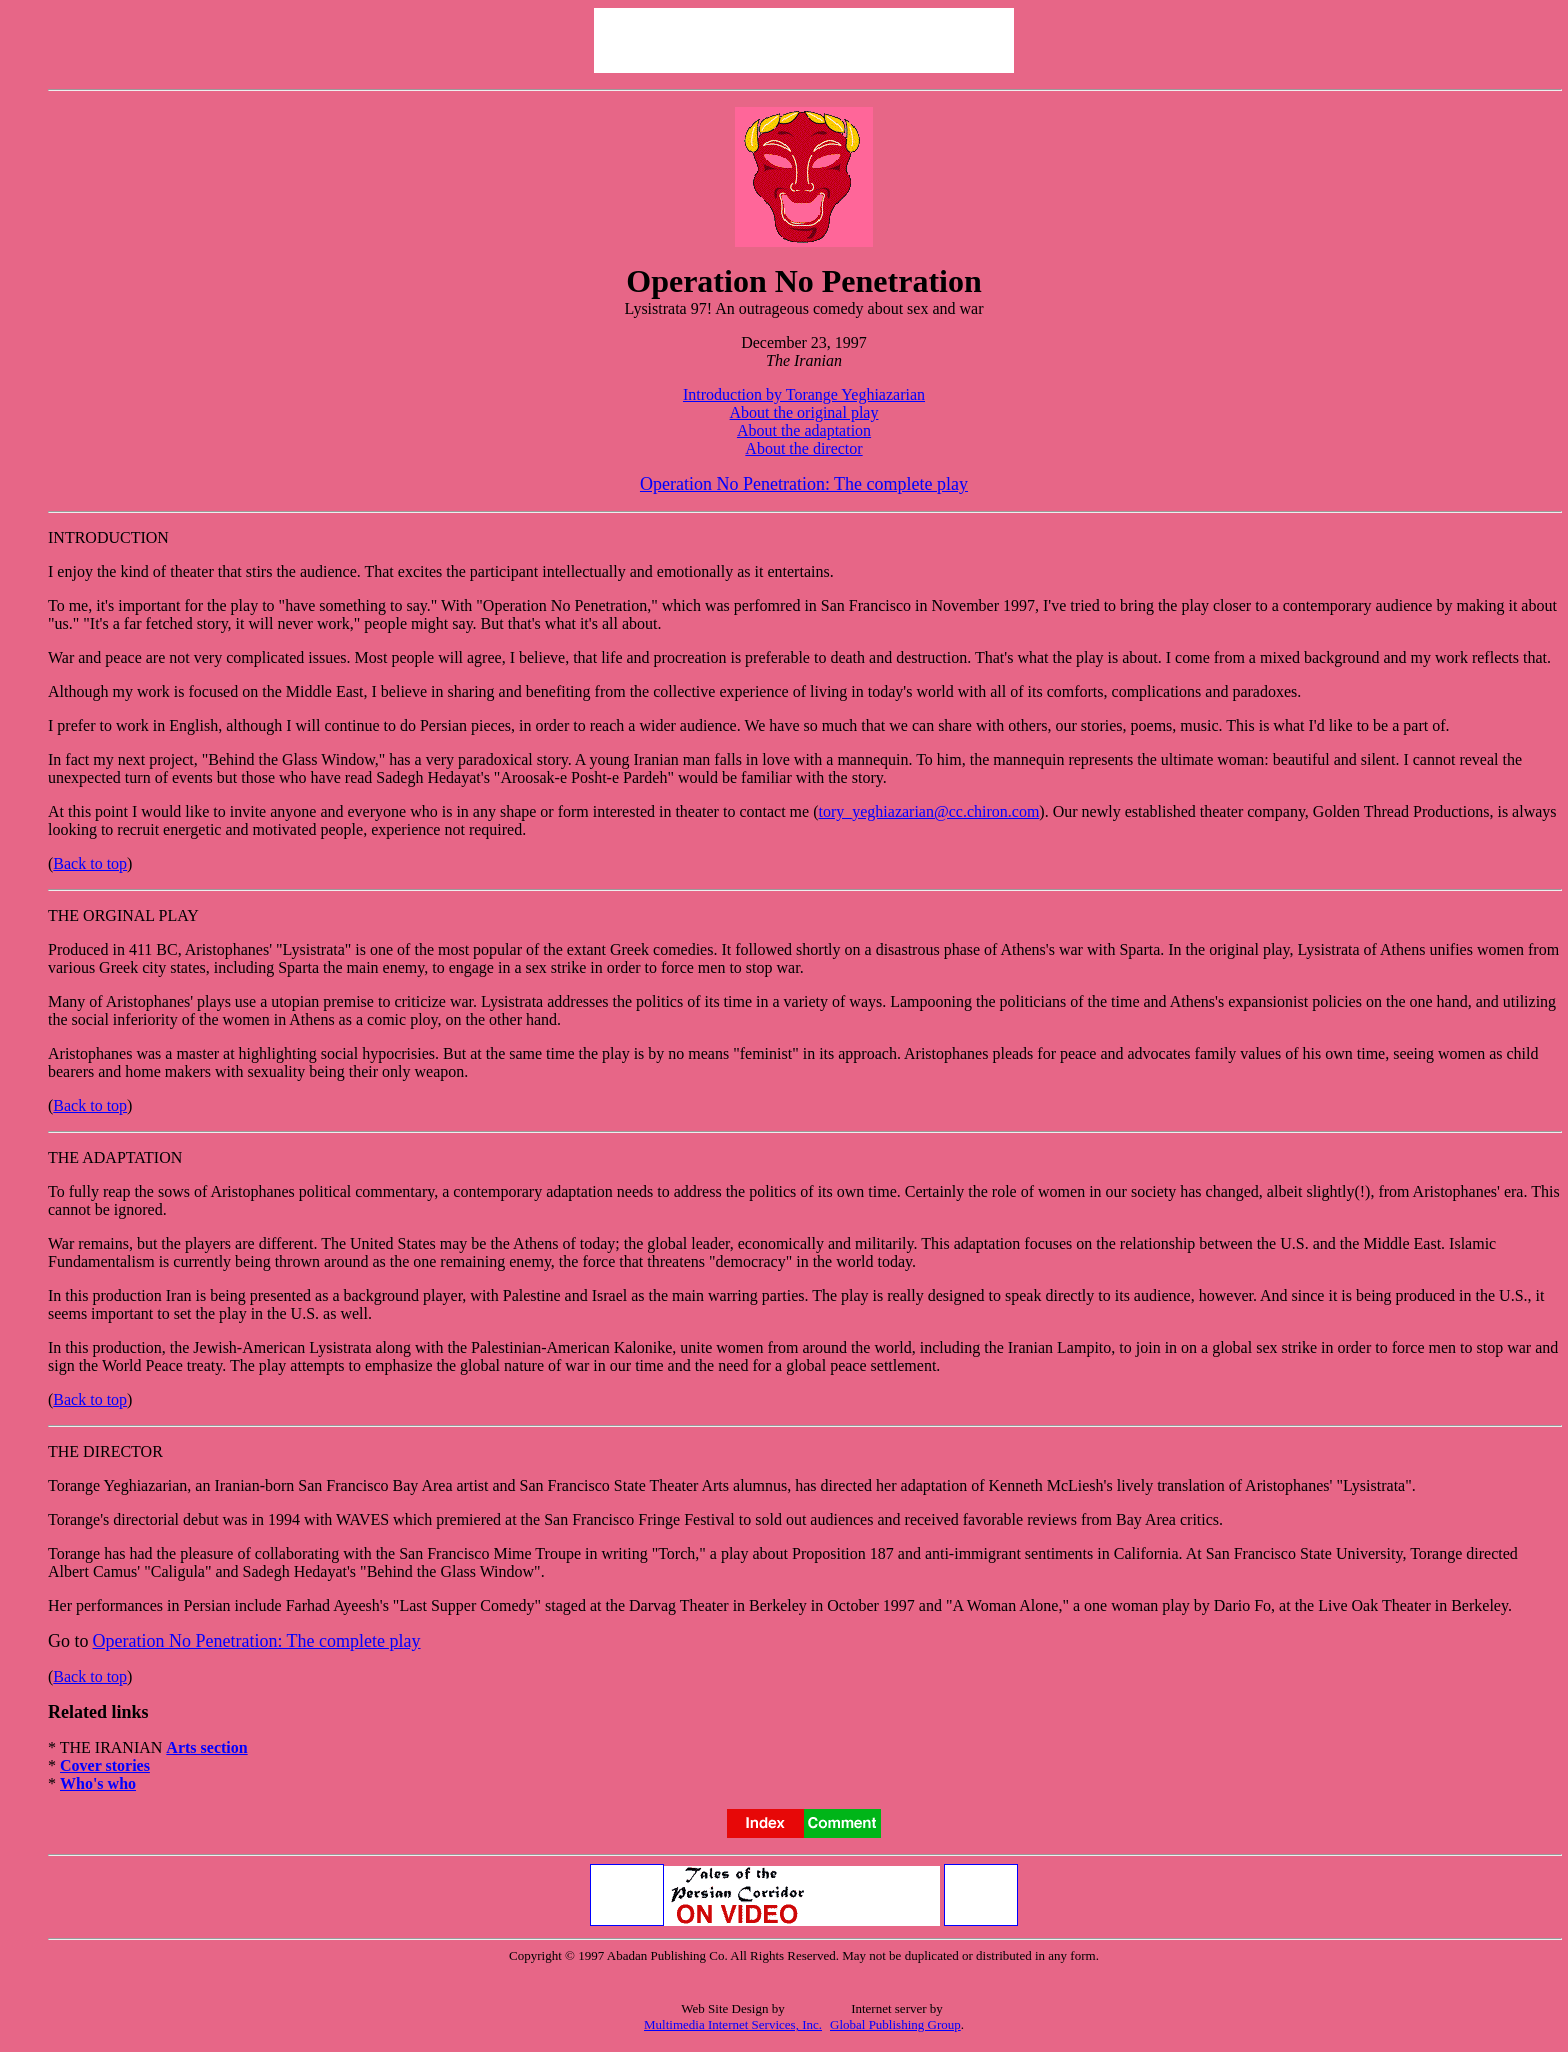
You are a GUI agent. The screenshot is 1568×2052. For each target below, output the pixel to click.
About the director (803, 448)
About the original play (804, 412)
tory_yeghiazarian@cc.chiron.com (928, 811)
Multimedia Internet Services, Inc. (733, 2024)
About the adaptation (804, 430)
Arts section (206, 1747)
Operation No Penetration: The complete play (804, 484)
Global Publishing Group (895, 2024)
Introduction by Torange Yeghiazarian (804, 394)
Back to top (90, 863)
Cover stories (105, 1765)
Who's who (98, 1783)
